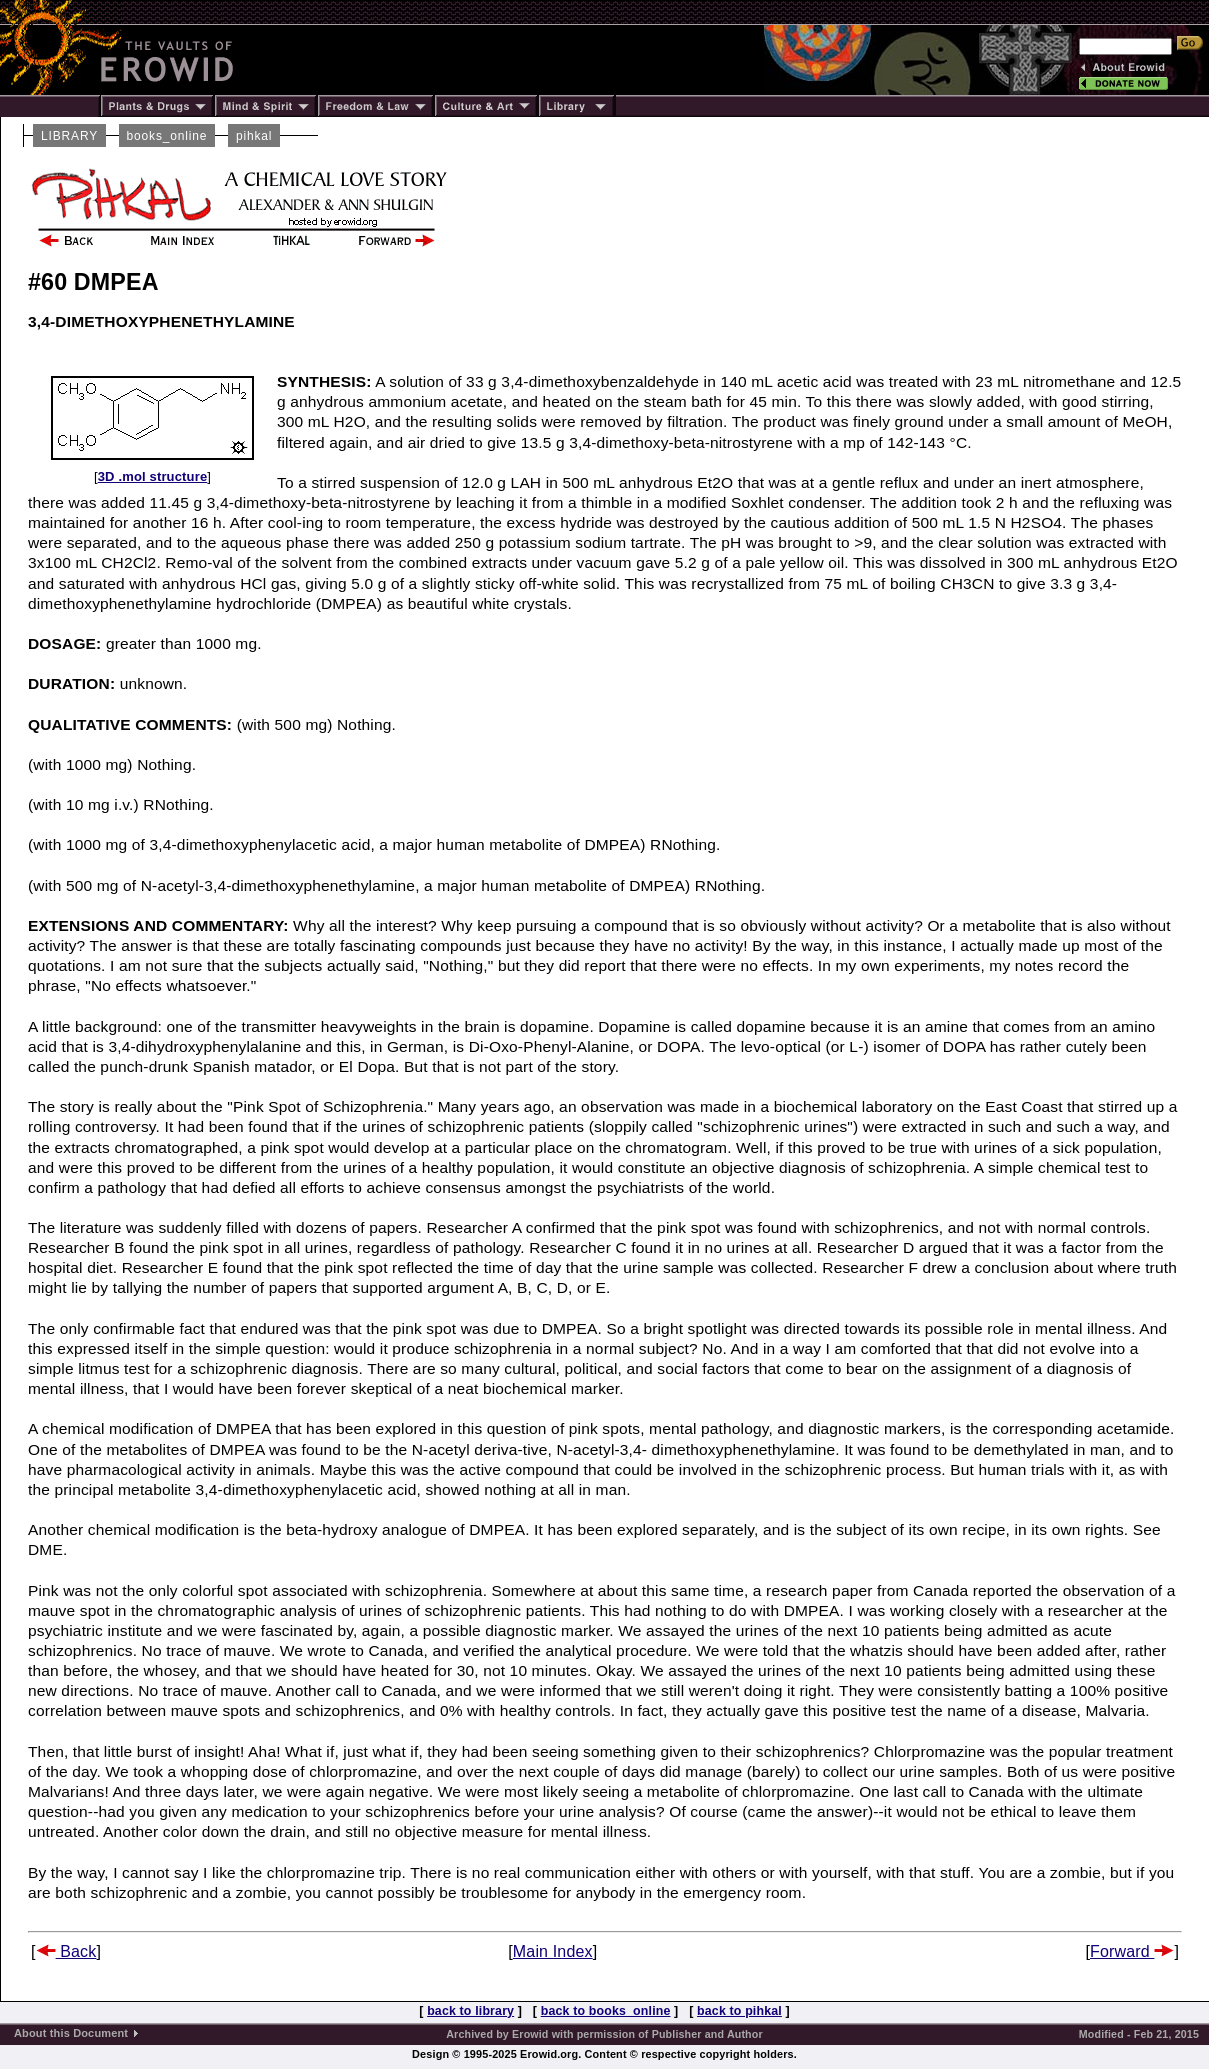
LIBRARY (69, 136)
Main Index (553, 1951)
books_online (167, 136)
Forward (1132, 1951)
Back (66, 1951)
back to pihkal (739, 2011)
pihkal (254, 136)
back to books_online (606, 2011)
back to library (470, 2011)
